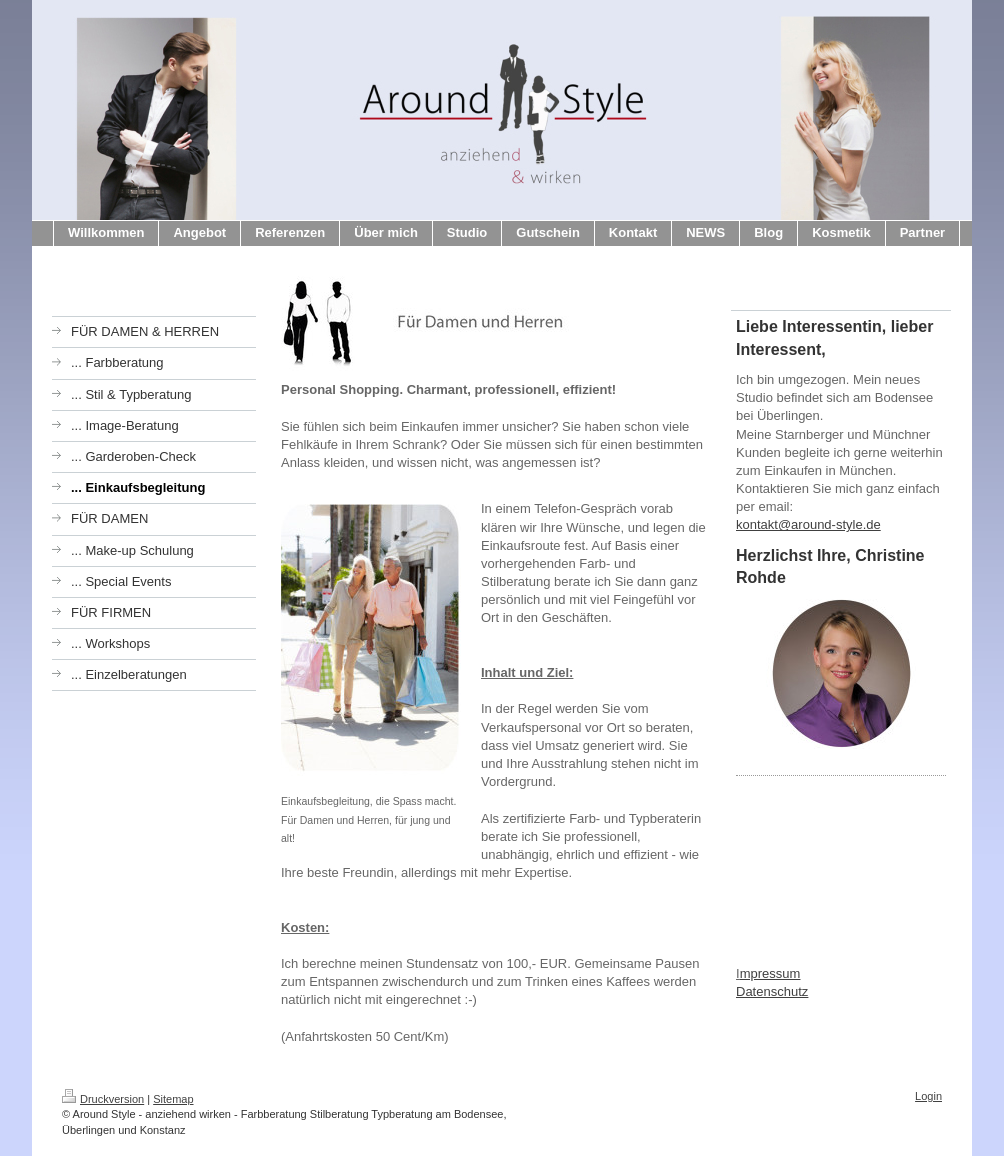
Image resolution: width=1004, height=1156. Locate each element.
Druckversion (103, 1099)
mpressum (770, 973)
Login (928, 1096)
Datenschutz (772, 991)
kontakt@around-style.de (808, 524)
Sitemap (173, 1099)
